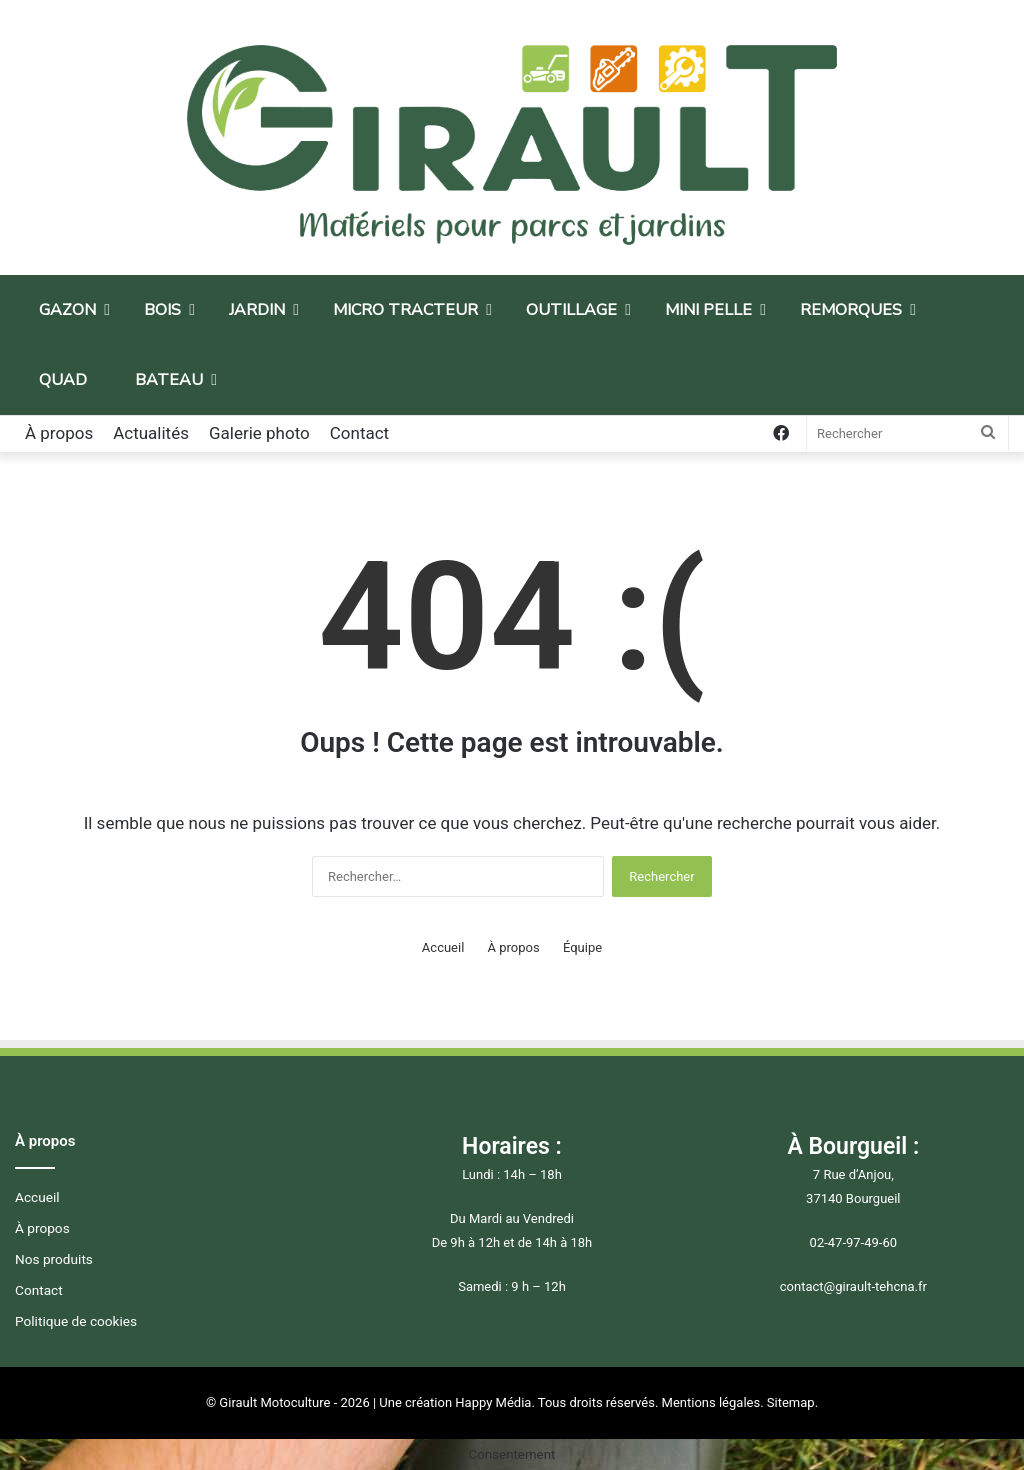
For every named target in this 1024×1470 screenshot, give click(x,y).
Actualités (151, 433)
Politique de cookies (76, 1321)
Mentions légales (711, 1402)
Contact (359, 433)
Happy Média (493, 1402)
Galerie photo (259, 433)
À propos (59, 433)
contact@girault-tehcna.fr (853, 1286)
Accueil (443, 947)
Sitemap (791, 1402)
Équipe (582, 947)
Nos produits (54, 1259)
